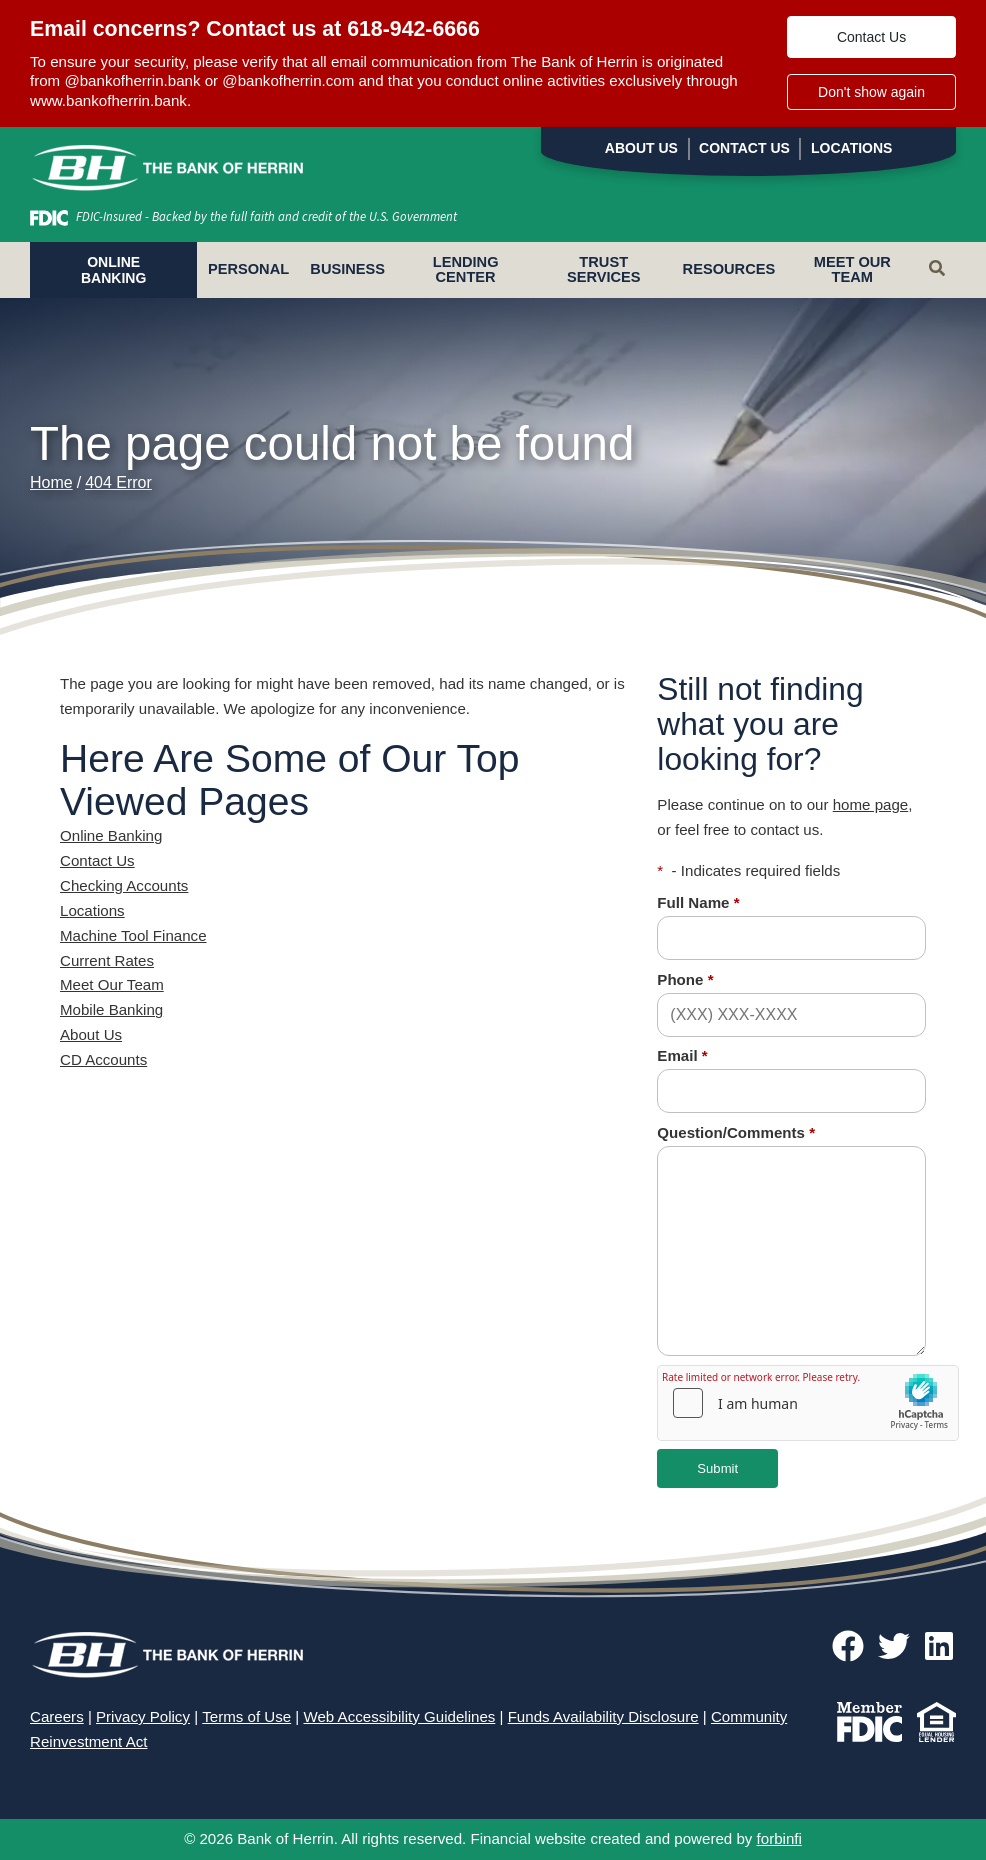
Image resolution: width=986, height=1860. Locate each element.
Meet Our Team (852, 269)
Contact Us (871, 37)
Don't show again (871, 92)
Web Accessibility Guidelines (399, 1716)
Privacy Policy (143, 1716)
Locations (851, 148)
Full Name (698, 902)
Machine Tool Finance (133, 935)
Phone (685, 979)
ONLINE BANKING (113, 270)
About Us (641, 148)
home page (871, 804)
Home (51, 482)
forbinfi (779, 1838)
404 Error (118, 482)
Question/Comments (736, 1132)
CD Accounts (103, 1059)
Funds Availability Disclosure (603, 1716)
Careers (57, 1716)
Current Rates (107, 960)
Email (682, 1055)
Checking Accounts (124, 885)
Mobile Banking (111, 1009)
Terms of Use (246, 1716)
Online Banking (111, 835)
